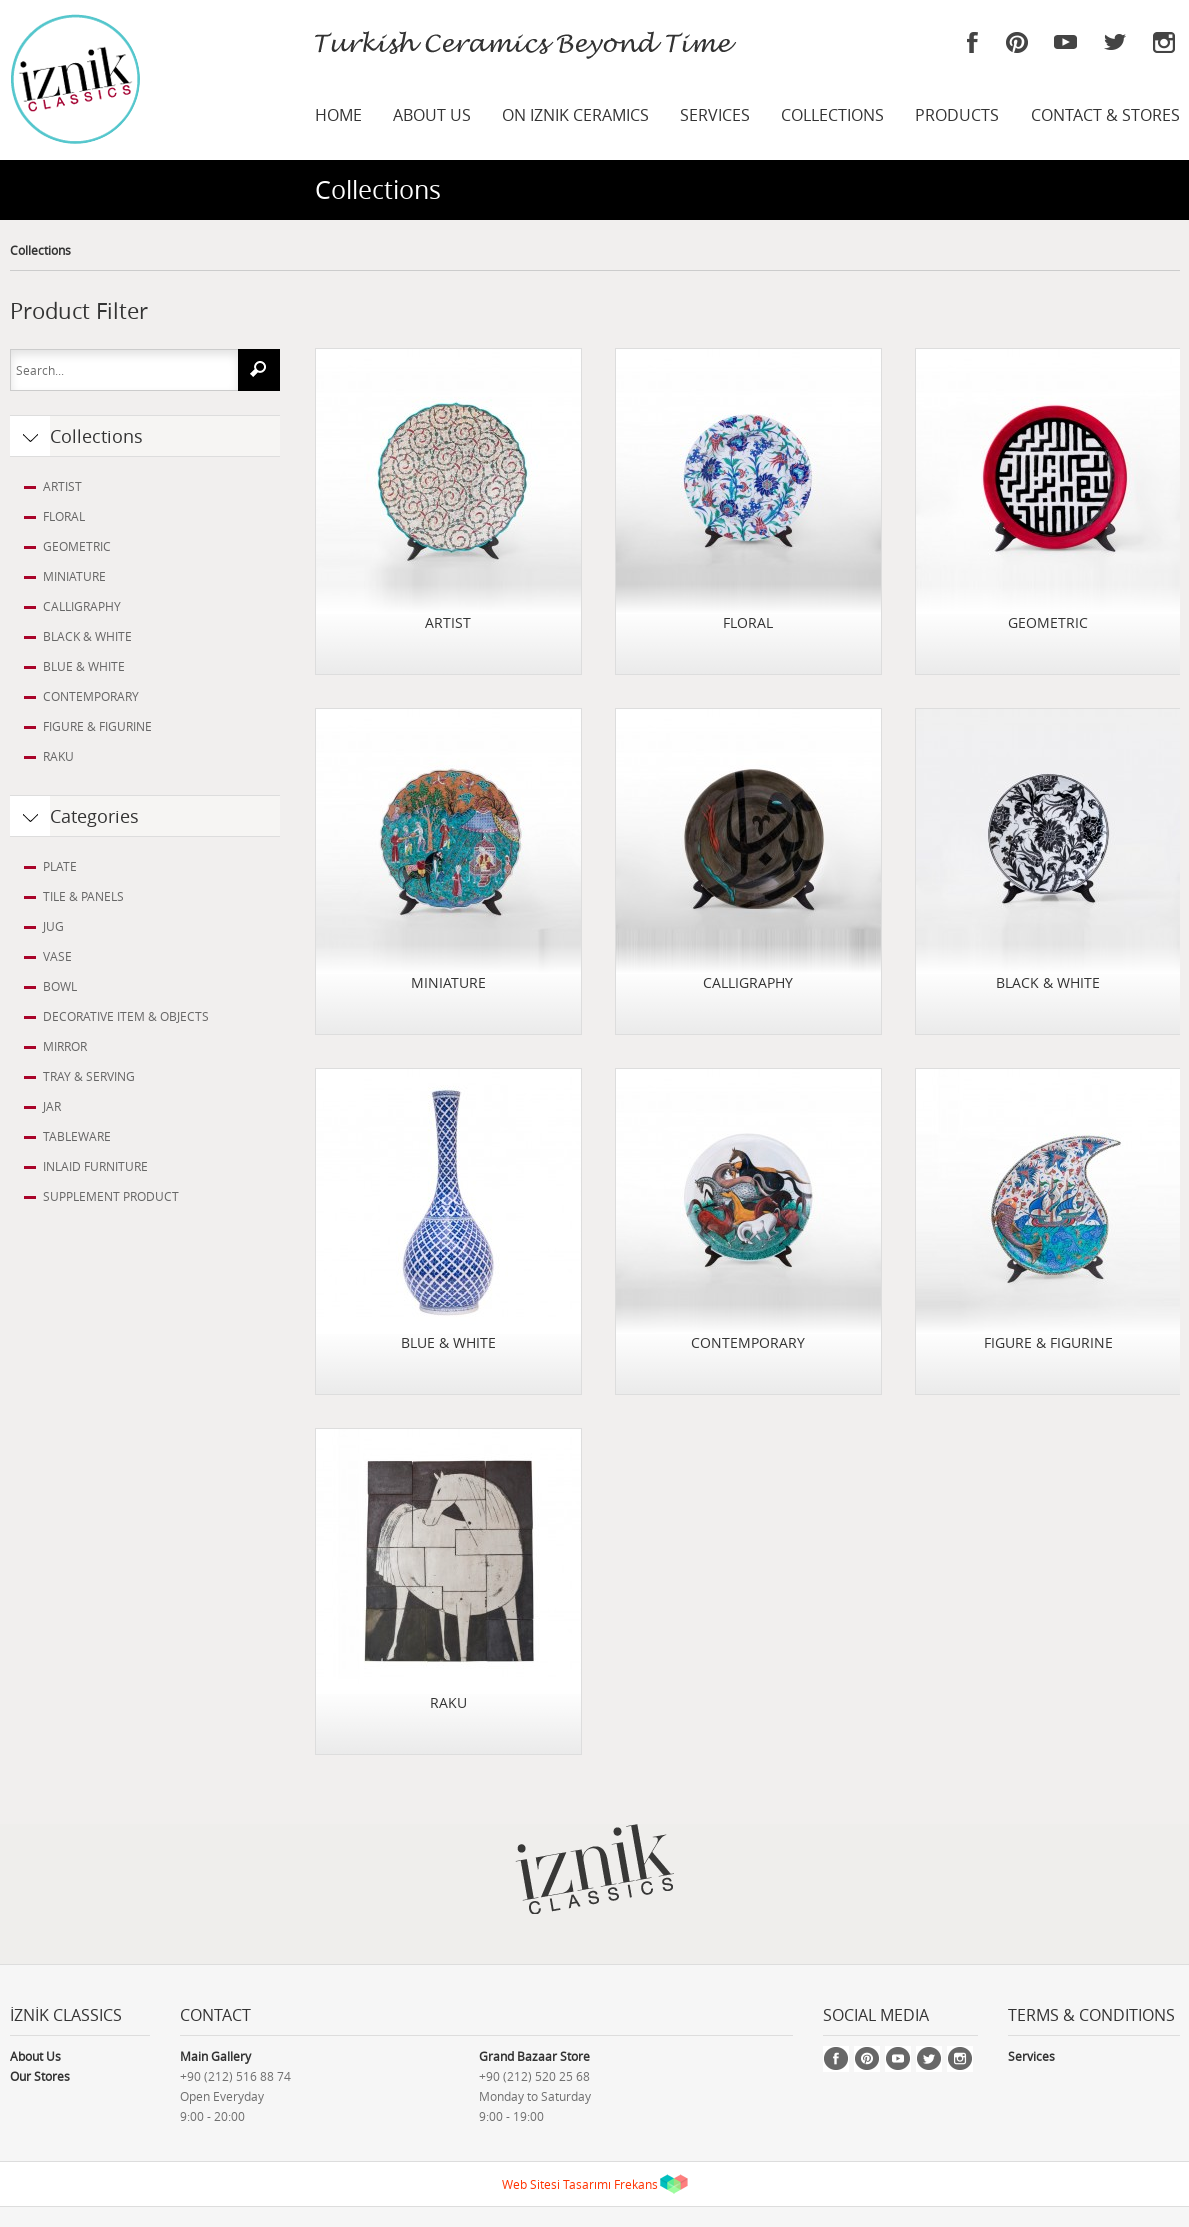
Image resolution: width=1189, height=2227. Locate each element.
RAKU (58, 756)
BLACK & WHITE (87, 636)
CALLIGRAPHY (82, 606)
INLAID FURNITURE (95, 1166)
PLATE (60, 866)
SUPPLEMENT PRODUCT (111, 1196)
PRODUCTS (957, 115)
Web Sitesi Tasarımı (556, 2184)
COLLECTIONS (832, 115)
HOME (338, 115)
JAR (52, 1106)
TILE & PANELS (83, 896)
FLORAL (64, 516)
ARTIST (62, 486)
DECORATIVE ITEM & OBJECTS (126, 1016)
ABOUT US (432, 115)
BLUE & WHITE (84, 666)
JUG (53, 926)
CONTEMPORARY (91, 696)
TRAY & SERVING (89, 1076)
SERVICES (715, 115)
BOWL (60, 986)
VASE (57, 956)
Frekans (636, 2184)
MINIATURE (74, 576)
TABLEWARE (77, 1136)
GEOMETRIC (77, 546)
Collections (40, 250)
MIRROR (65, 1046)
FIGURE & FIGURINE (97, 726)
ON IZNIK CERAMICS (575, 115)
